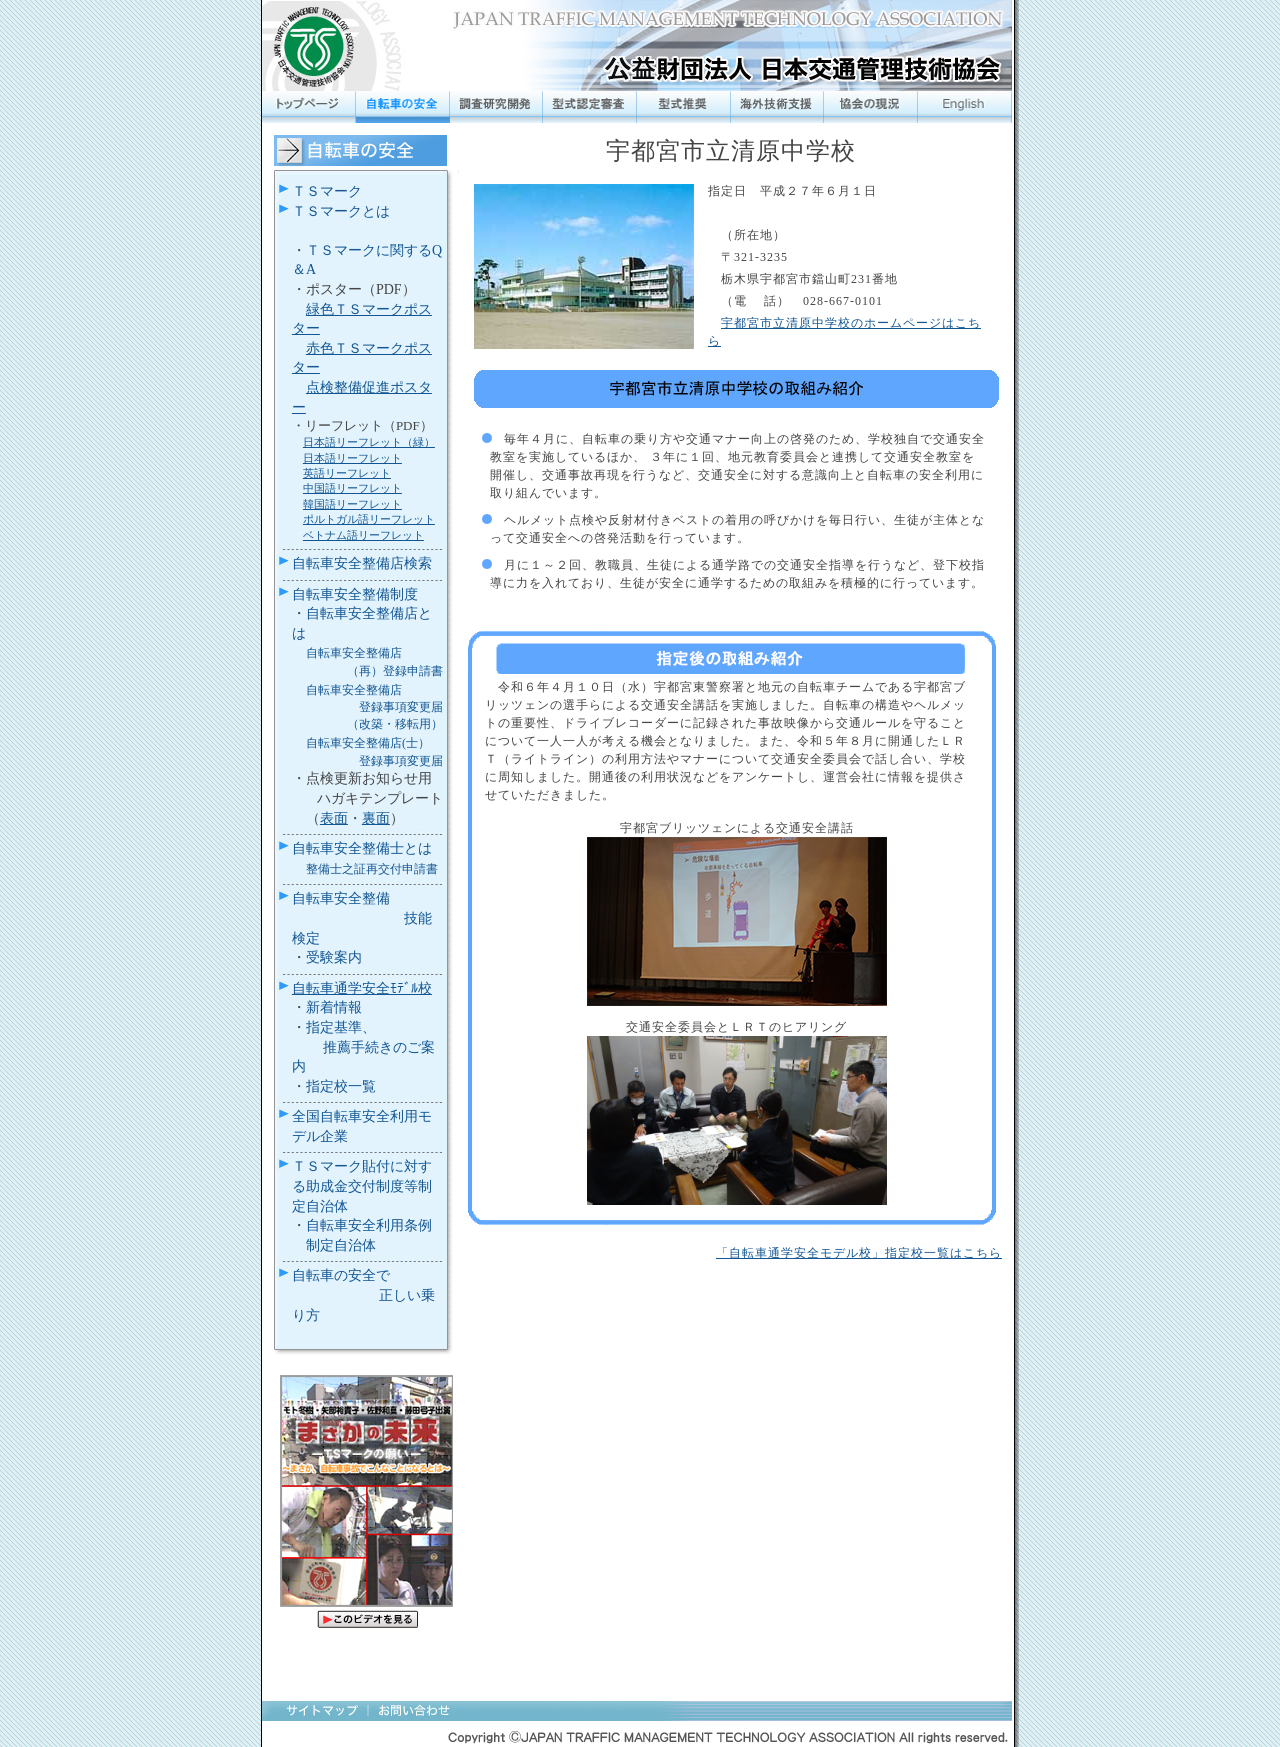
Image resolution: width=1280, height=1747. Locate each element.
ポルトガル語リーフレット (369, 519)
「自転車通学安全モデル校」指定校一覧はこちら (859, 1253)
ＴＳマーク (327, 191)
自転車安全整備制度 (355, 594)
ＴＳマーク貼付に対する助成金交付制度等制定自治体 (362, 1186)
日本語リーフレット (352, 458)
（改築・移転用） (395, 724)
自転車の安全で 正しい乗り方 (364, 1295)
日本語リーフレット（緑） (369, 442)
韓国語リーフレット (352, 504)
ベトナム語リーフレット (363, 535)
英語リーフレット (347, 473)
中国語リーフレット (352, 488)
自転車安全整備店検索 (362, 563)
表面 (334, 818)
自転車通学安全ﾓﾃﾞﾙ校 (362, 988)
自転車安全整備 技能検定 (362, 918)
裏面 (376, 818)
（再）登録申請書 (395, 671)
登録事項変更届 (401, 707)
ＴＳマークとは (341, 211)
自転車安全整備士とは (362, 848)
